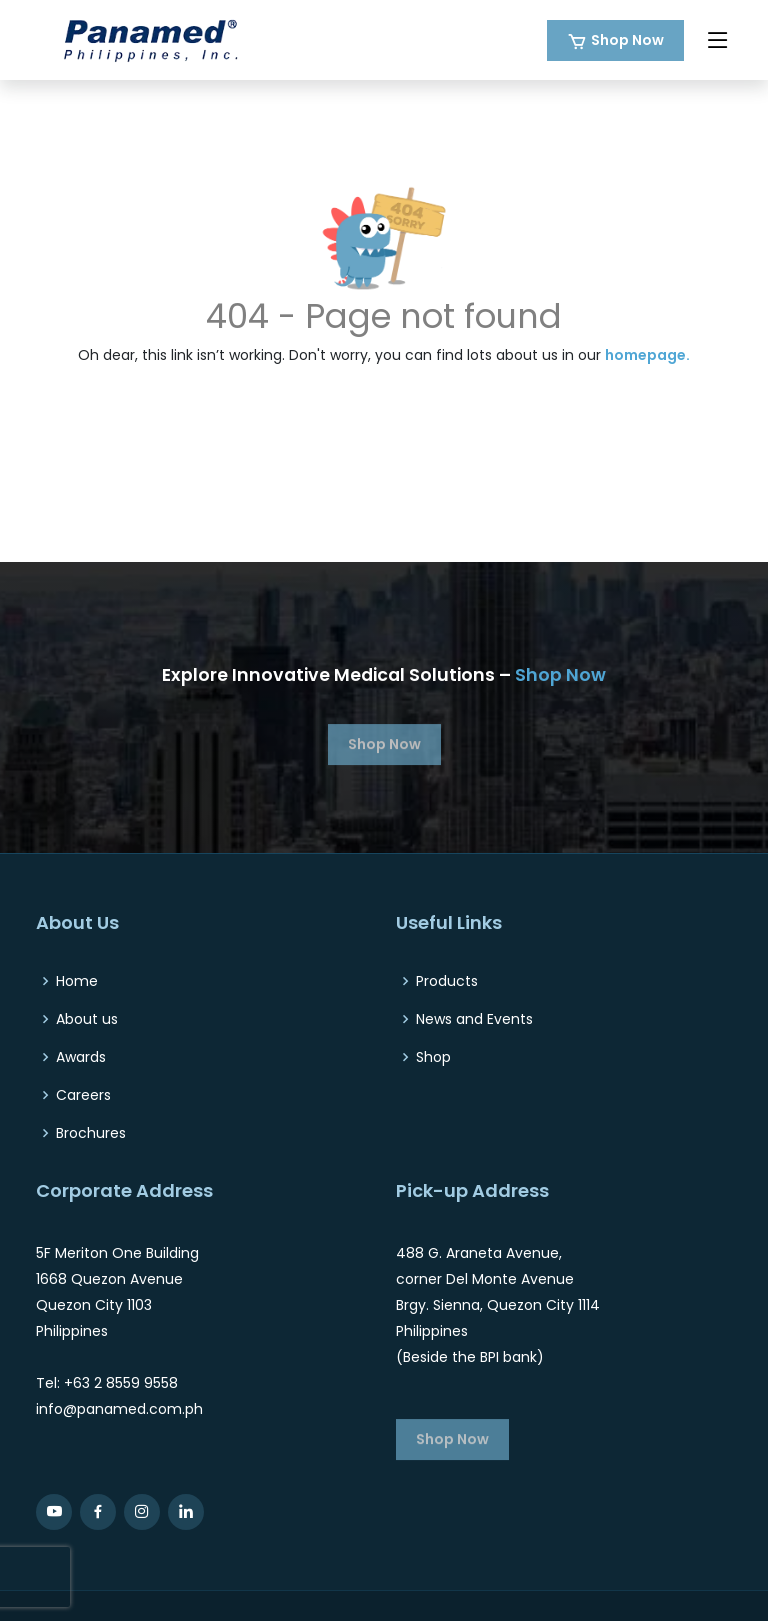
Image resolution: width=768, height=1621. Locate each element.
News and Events (474, 1019)
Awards (81, 1057)
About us (87, 1019)
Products (447, 981)
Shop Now (627, 40)
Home (77, 981)
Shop (433, 1057)
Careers (83, 1095)
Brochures (91, 1133)
